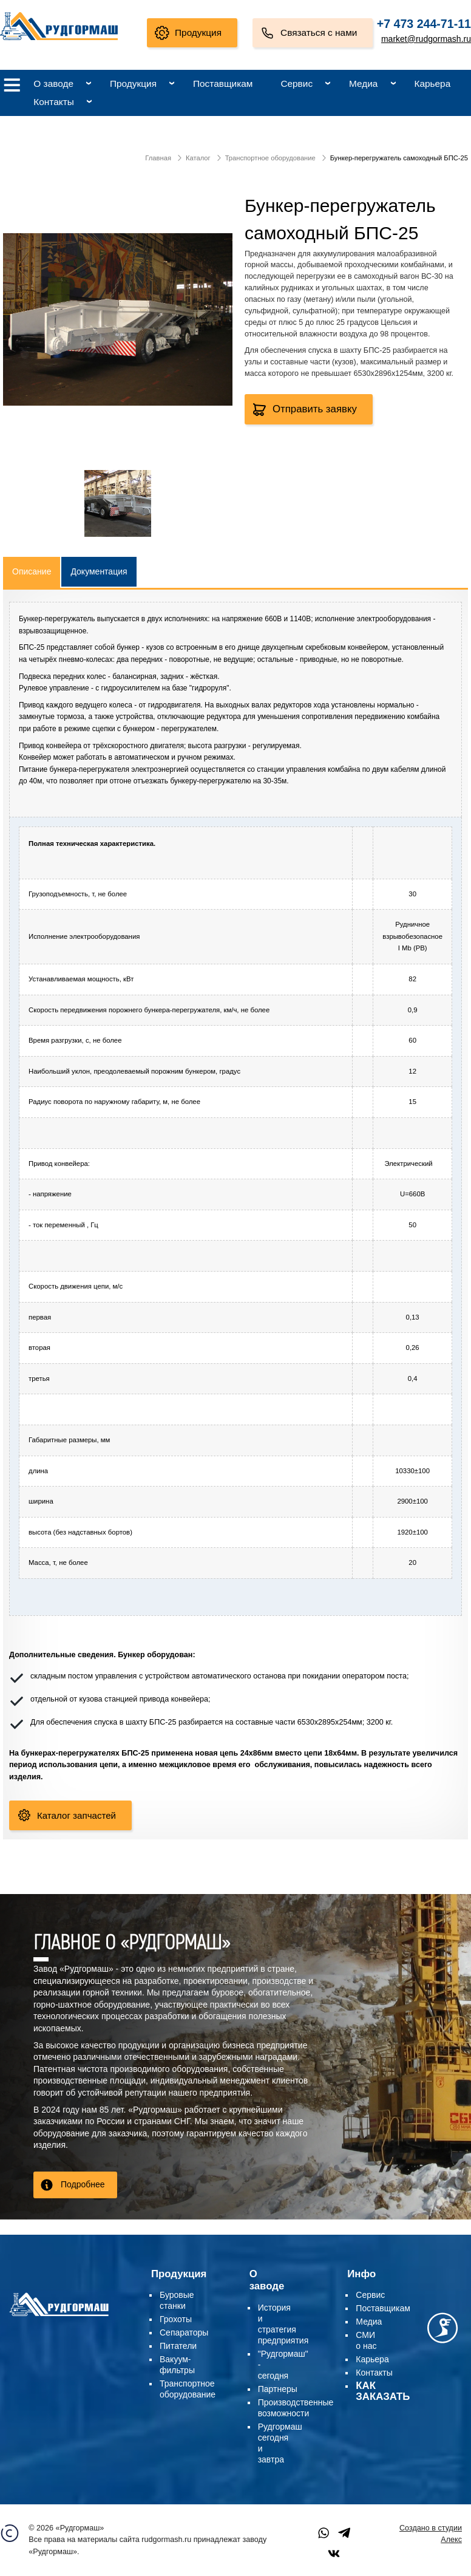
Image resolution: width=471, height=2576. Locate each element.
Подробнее (83, 2184)
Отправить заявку (315, 409)
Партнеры (277, 2389)
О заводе (53, 83)
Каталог (198, 158)
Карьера (432, 83)
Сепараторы (184, 2332)
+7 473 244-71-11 (424, 23)
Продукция (198, 32)
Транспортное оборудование (270, 158)
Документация (98, 571)
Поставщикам (222, 83)
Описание (31, 571)
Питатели (178, 2346)
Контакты (53, 102)
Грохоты (176, 2319)
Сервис (296, 83)
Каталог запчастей (76, 1815)
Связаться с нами (318, 32)
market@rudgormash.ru (426, 39)
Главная (158, 158)
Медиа (363, 83)
